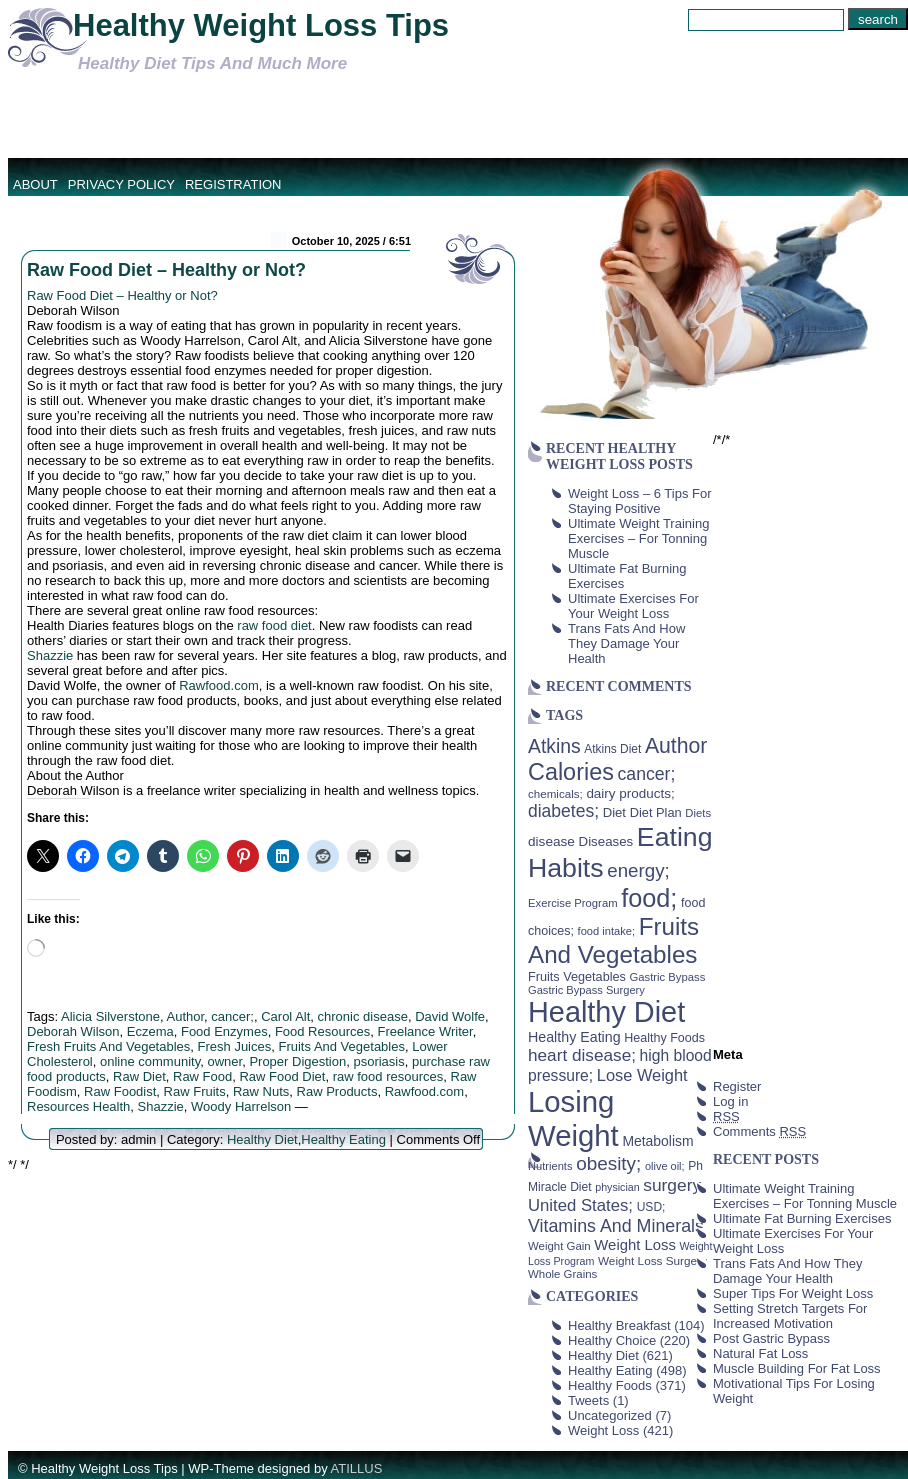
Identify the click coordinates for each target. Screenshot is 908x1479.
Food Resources (322, 1031)
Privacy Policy (121, 184)
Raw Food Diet (282, 1076)
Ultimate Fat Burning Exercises (802, 1218)
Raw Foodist (120, 1091)
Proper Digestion (297, 1061)
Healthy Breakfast (619, 1325)
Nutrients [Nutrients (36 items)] (550, 1166)
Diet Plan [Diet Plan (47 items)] (656, 812)
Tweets (588, 1400)
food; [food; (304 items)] (649, 898)
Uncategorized (610, 1415)
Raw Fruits (195, 1091)
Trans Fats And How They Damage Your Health (626, 643)
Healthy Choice (612, 1340)
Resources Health (78, 1106)
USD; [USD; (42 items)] (651, 1207)
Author (185, 1016)
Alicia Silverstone (110, 1016)
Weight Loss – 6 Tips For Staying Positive (640, 501)
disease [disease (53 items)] (551, 841)
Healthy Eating (343, 1139)
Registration (233, 184)
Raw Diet (139, 1076)
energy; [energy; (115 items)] (638, 870)
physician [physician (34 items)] (617, 1187)
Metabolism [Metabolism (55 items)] (657, 1141)
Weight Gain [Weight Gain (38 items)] (559, 1246)
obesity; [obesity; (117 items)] (608, 1163)
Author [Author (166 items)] (676, 746)
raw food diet (274, 625)
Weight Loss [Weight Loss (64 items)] (635, 1245)
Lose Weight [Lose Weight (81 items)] (642, 1075)
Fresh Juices (235, 1046)
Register (737, 1086)
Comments (759, 1131)
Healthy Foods (610, 1385)
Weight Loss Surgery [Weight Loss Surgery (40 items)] (652, 1260)
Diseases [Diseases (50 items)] (606, 841)
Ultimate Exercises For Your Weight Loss (633, 606)
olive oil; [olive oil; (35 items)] (665, 1166)
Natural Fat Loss (760, 1353)
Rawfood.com (218, 685)
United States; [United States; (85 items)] (580, 1205)
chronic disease (363, 1016)
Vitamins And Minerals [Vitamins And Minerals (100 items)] (616, 1226)
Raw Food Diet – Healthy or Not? (166, 270)
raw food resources (388, 1076)
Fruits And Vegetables (341, 1046)
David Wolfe (450, 1016)
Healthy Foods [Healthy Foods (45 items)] (664, 1038)
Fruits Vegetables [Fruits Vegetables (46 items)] (577, 977)
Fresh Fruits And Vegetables (108, 1046)
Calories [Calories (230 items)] (571, 772)
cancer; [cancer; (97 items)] (646, 774)
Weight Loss (603, 1430)
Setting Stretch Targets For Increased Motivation (790, 1316)
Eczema (150, 1031)
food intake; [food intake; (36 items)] (607, 931)
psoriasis (378, 1061)
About (35, 184)
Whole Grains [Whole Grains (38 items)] (562, 1274)
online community (150, 1061)
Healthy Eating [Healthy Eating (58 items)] (574, 1037)
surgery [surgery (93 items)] (672, 1185)
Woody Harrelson (241, 1106)
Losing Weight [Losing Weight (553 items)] (573, 1118)
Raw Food (202, 1076)
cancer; (232, 1016)
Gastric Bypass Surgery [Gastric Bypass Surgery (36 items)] (586, 990)
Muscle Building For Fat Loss (797, 1368)
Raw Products (337, 1091)
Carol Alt (285, 1016)
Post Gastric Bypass (771, 1338)
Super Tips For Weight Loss (793, 1293)
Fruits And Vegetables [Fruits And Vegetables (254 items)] (613, 940)
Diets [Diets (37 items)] (698, 813)
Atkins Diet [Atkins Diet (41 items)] (612, 749)
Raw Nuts (261, 1091)
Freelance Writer (425, 1031)
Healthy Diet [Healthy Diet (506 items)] (606, 1012)
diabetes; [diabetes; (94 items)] (563, 811)
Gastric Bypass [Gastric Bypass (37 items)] (668, 977)
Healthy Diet (262, 1139)
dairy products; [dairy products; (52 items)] (630, 793)
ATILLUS (357, 1468)
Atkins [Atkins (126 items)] (554, 746)
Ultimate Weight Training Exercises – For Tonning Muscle (638, 538)
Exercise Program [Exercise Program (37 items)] (573, 903)
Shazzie (50, 655)
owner (224, 1061)
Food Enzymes (224, 1031)
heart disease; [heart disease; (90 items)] (582, 1055)
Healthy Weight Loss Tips (261, 25)
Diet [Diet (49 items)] (614, 812)
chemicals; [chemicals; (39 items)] (555, 793)
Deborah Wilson (73, 1031)
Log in (730, 1101)
